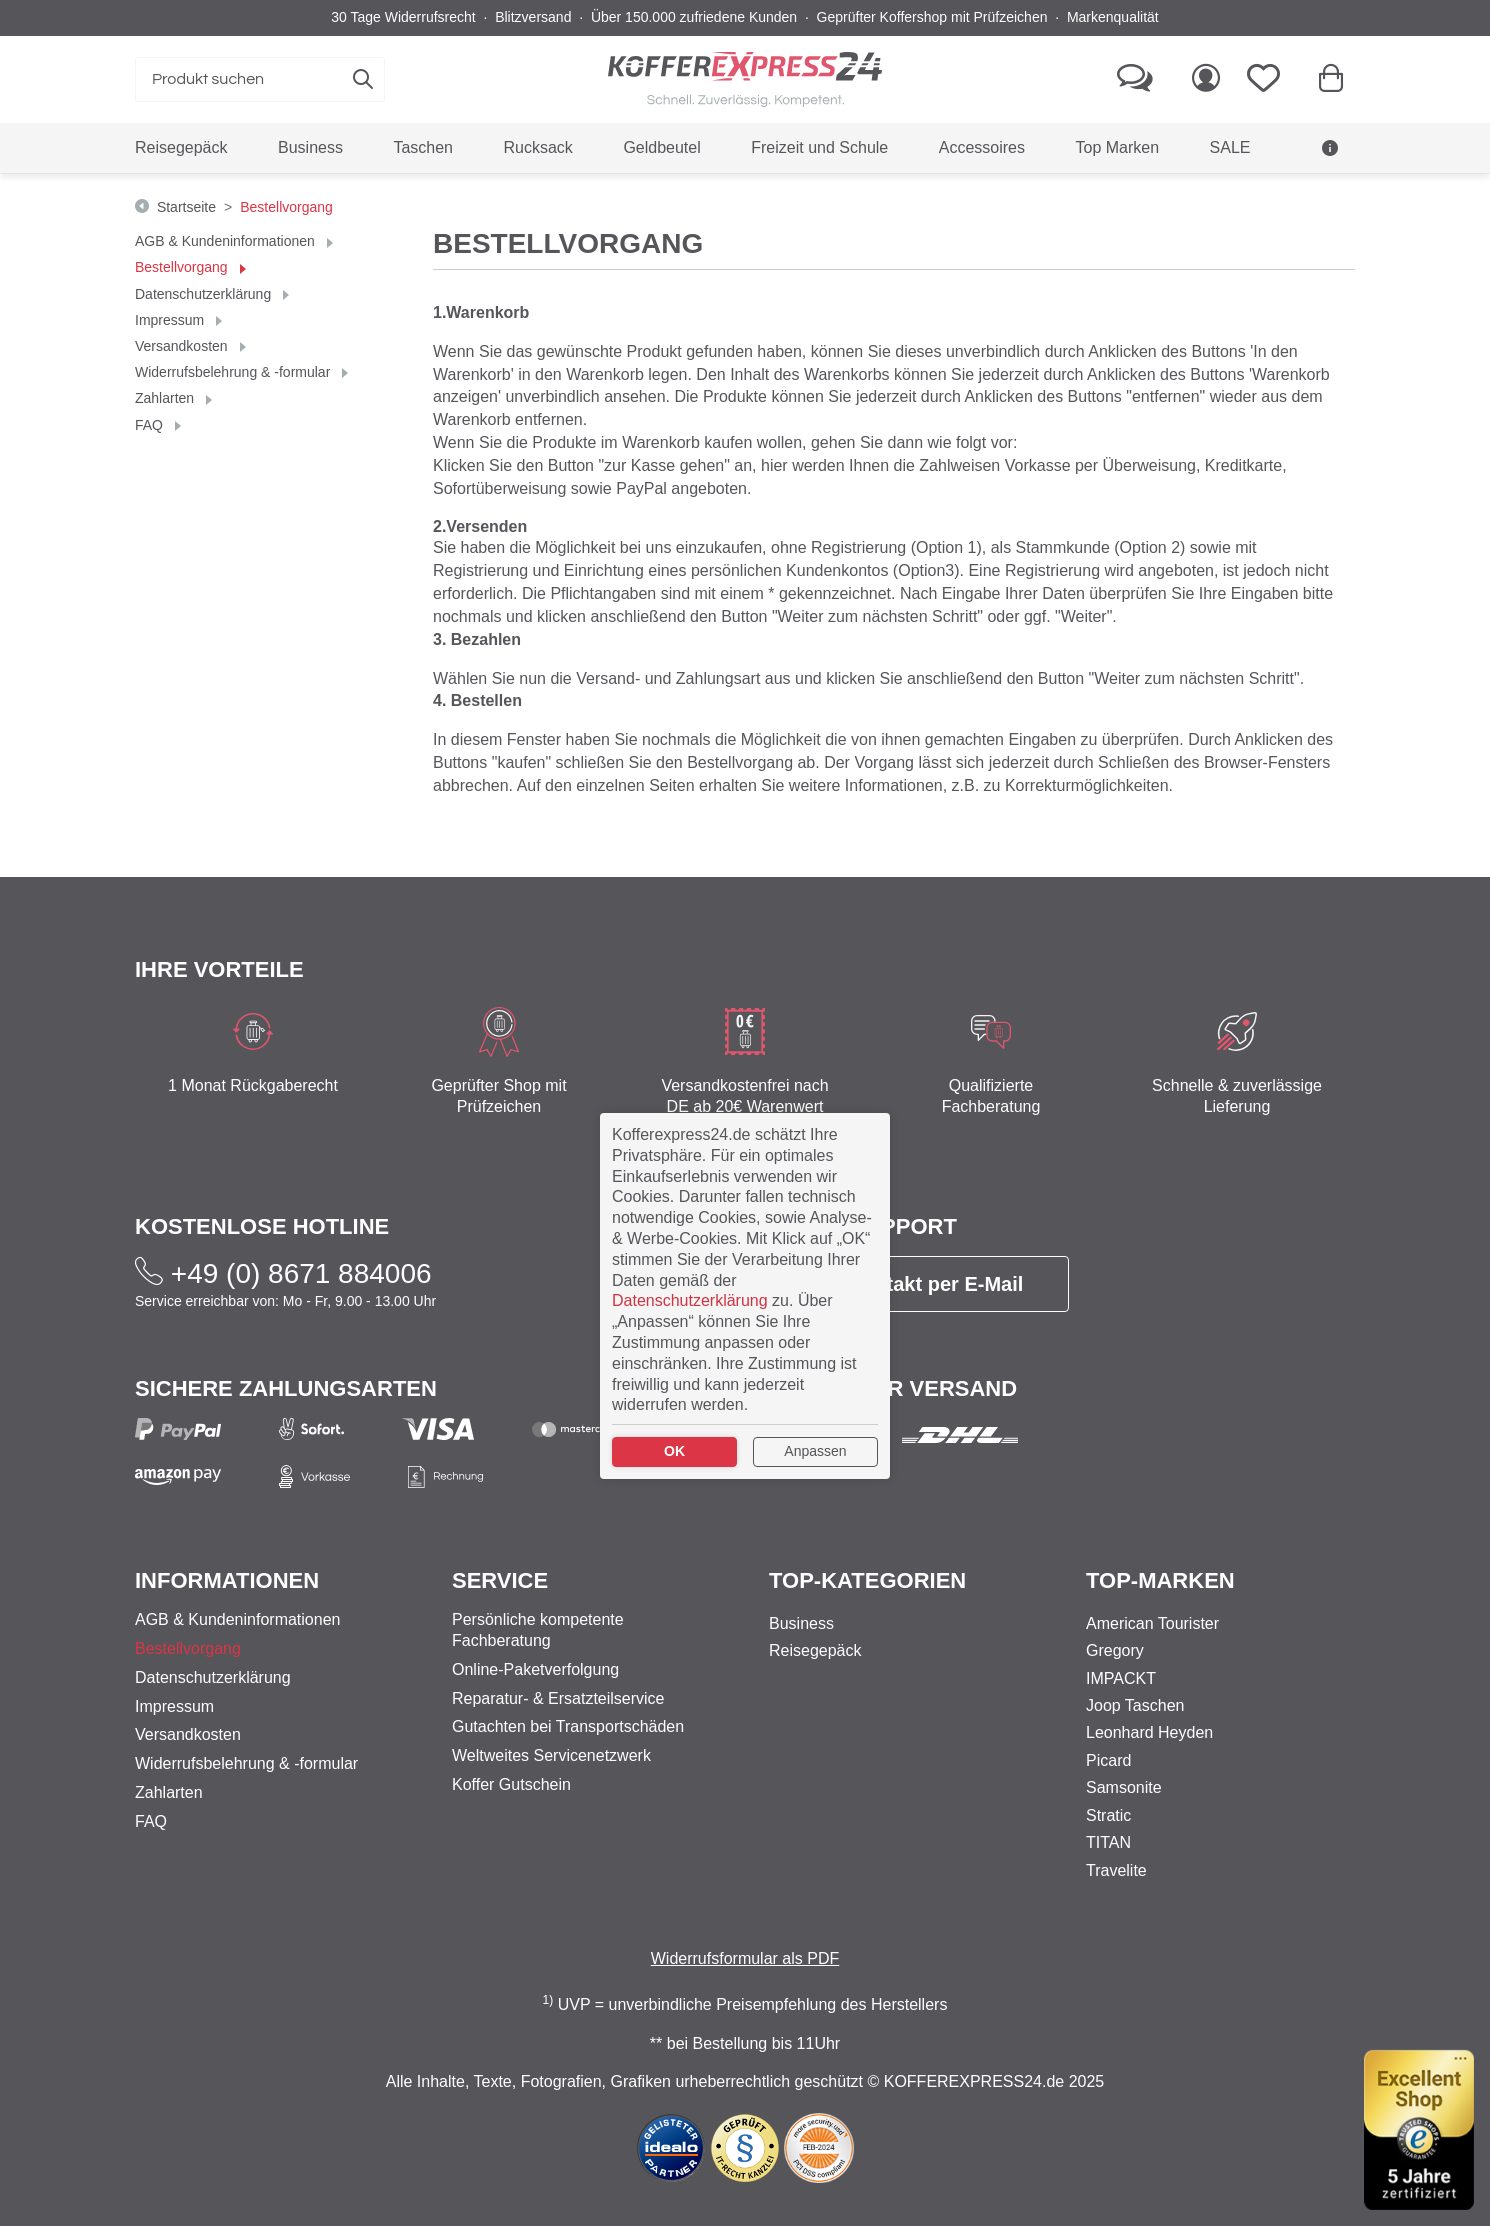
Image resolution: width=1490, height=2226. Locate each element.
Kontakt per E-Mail (919, 1283)
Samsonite (1124, 1787)
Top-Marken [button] (1160, 1580)
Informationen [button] (227, 1580)
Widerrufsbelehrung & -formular (234, 372)
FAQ (151, 425)
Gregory (1115, 1650)
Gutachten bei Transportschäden (568, 1726)
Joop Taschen (1135, 1705)
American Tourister (1152, 1623)
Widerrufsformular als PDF (745, 1958)
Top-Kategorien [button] (867, 1580)
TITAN (1108, 1842)
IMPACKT (1121, 1678)
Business (801, 1623)
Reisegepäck (815, 1650)
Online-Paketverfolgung (535, 1669)
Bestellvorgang (183, 267)
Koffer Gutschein (511, 1784)
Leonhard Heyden (1149, 1732)
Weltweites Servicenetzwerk (551, 1755)
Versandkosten (183, 346)
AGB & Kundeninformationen (227, 241)
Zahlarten (166, 398)
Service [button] (500, 1580)
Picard (1108, 1760)
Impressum (171, 320)
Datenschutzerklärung (205, 294)
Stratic (1108, 1815)
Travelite (1116, 1870)
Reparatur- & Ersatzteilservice (558, 1698)
